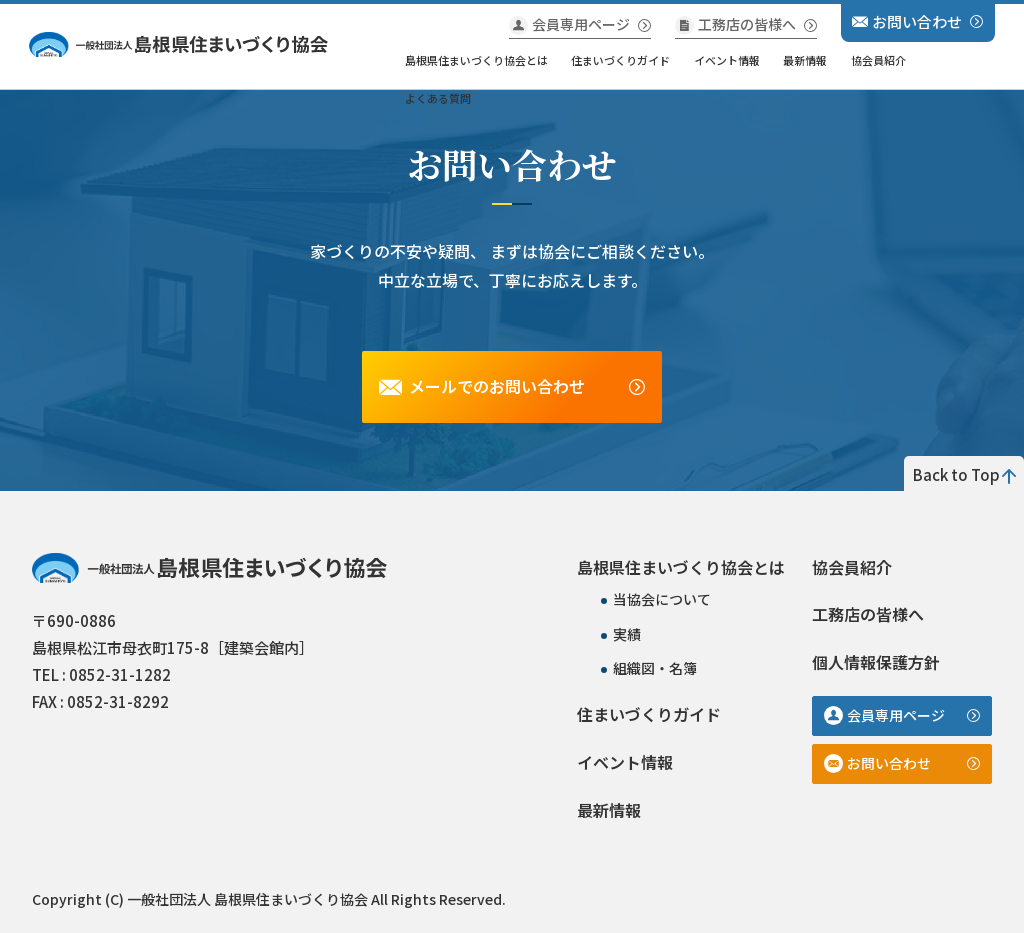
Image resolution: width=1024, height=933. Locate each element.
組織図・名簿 (655, 668)
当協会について (662, 599)
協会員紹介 (878, 60)
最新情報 (805, 60)
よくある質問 (438, 98)
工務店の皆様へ (747, 24)
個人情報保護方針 (876, 662)
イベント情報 (727, 60)
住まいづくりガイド (620, 60)
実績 (627, 634)
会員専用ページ (581, 24)
